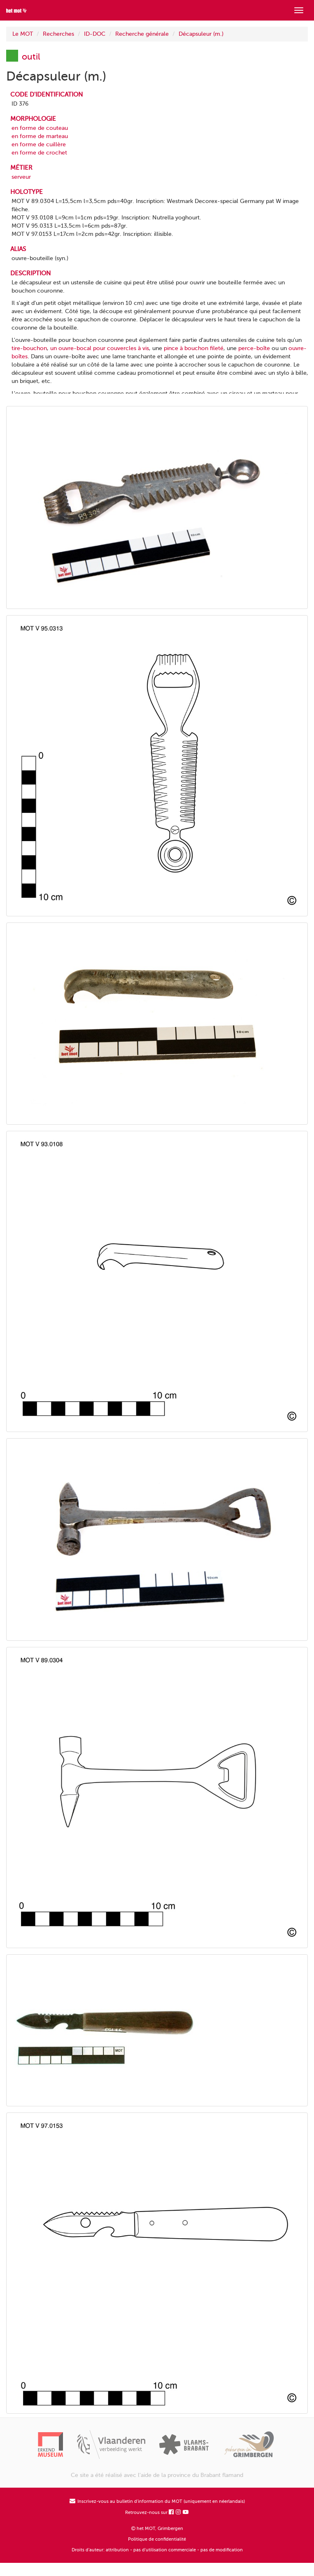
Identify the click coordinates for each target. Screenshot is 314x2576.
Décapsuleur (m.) (201, 34)
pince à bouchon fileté (193, 348)
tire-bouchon (29, 348)
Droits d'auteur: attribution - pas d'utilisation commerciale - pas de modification (157, 2550)
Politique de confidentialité (157, 2539)
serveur (21, 177)
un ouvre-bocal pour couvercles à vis (99, 348)
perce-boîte (254, 348)
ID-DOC (94, 34)
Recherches (58, 34)
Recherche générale (142, 34)
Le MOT (22, 34)
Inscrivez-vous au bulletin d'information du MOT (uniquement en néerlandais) (157, 2501)
